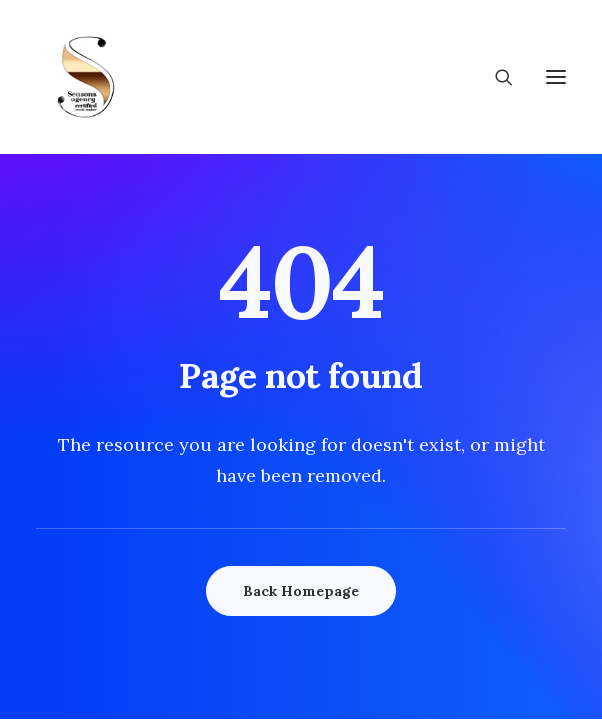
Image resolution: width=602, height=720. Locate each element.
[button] (556, 77)
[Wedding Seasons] (86, 77)
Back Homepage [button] (301, 591)
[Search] (495, 77)
